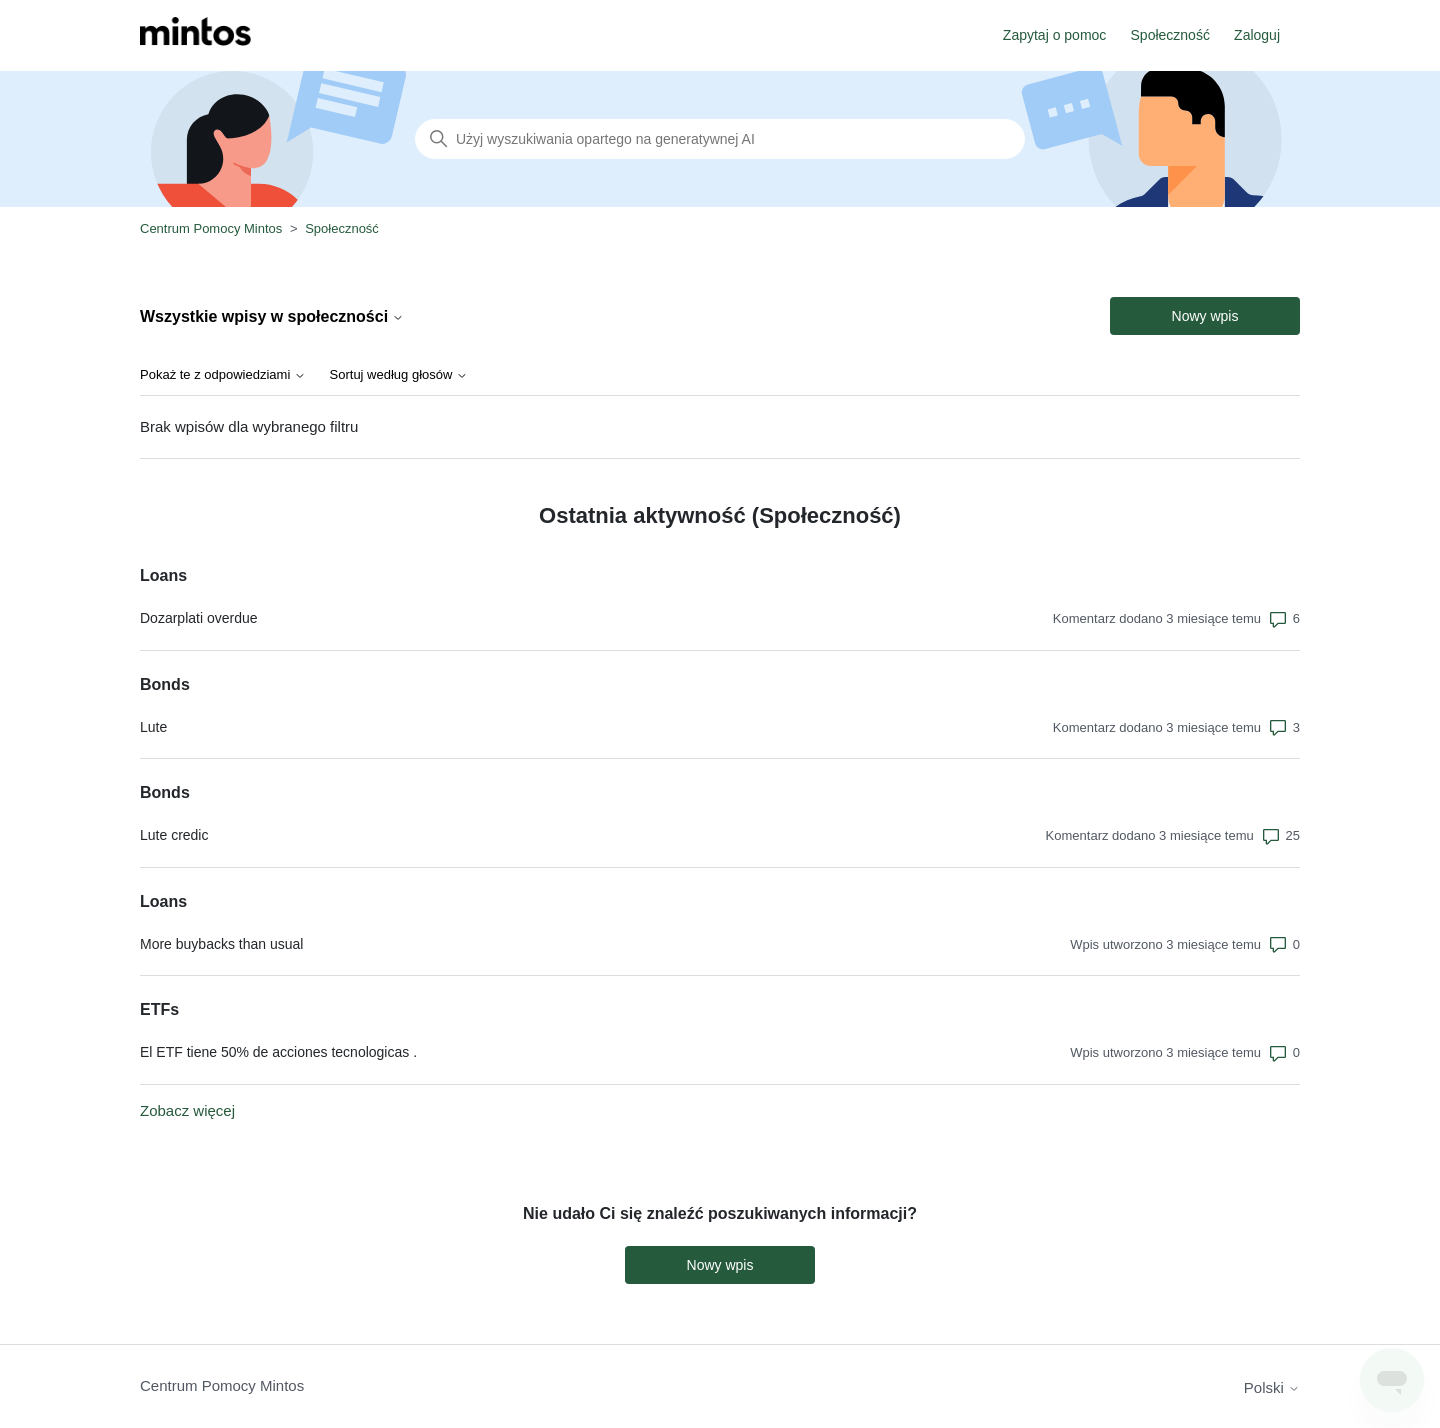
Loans (163, 575)
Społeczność (1170, 35)
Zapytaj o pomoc (1055, 35)
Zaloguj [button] (1257, 35)
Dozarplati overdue (199, 618)
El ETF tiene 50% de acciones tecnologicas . (278, 1052)
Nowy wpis (1205, 316)
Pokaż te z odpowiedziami (223, 375)
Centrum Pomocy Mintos (213, 228)
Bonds (165, 684)
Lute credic (174, 835)
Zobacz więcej (187, 1110)
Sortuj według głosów (399, 375)
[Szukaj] (720, 139)
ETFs (159, 1009)
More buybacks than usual (221, 944)
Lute (153, 727)
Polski (1272, 1387)
